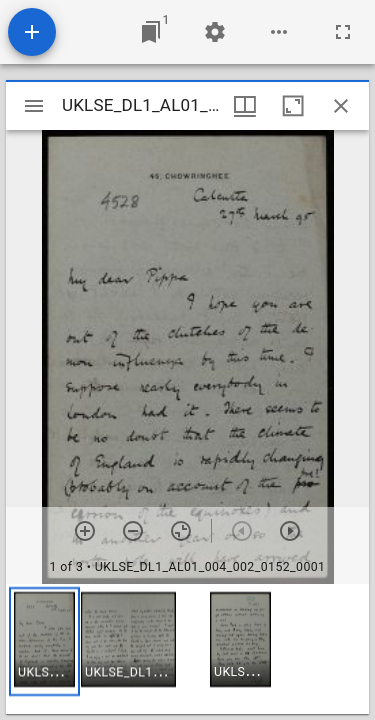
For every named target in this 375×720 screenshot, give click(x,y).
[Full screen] (343, 32)
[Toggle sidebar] (34, 106)
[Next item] (290, 531)
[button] (44, 641)
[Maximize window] (293, 106)
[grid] (187, 649)
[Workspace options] (279, 32)
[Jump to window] (151, 32)
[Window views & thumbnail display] (245, 106)
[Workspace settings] (215, 32)
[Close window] (341, 106)
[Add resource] (32, 32)
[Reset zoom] (181, 531)
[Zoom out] (133, 531)
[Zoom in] (85, 531)
